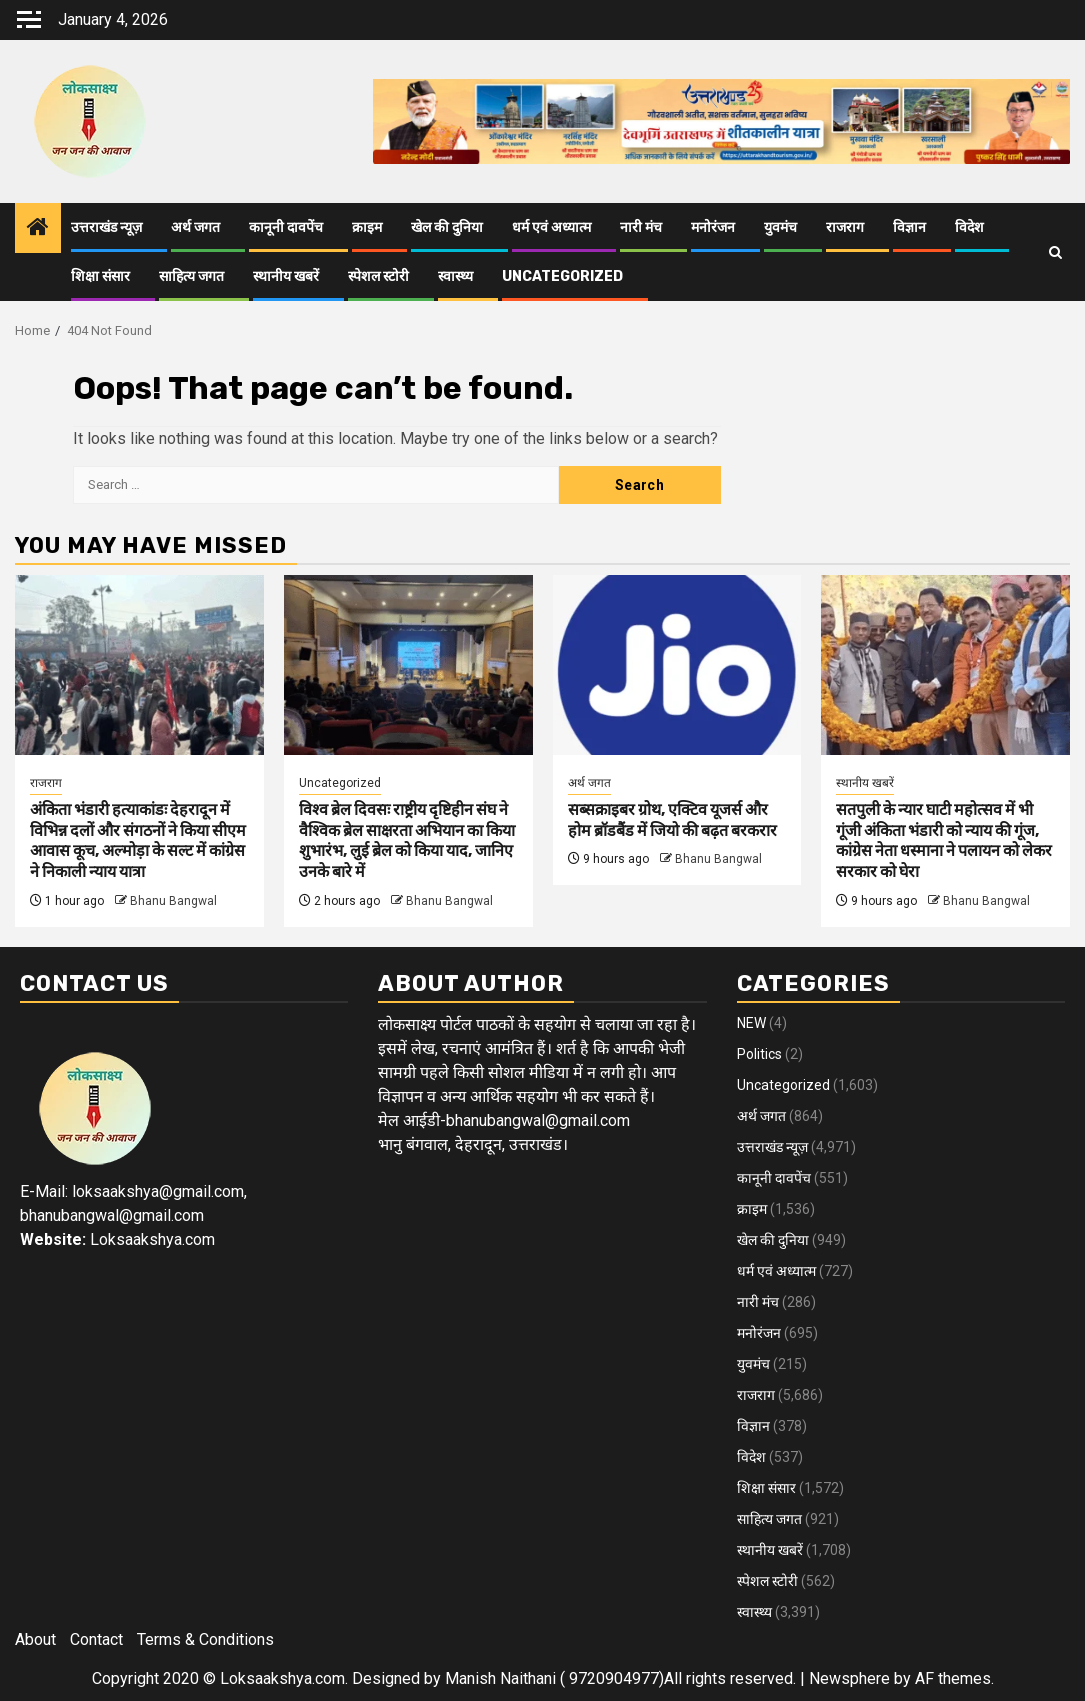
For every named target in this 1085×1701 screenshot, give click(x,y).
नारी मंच (641, 227)
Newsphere (849, 1678)
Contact (96, 1639)
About (35, 1639)
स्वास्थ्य (455, 276)
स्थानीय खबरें (286, 276)
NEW (751, 1023)
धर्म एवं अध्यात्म (551, 227)
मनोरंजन (713, 227)
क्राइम (367, 227)
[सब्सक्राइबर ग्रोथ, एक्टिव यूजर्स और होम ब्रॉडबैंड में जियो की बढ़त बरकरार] (677, 665)
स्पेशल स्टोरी (378, 276)
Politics (759, 1054)
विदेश (969, 227)
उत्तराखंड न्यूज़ (106, 227)
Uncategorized (562, 276)
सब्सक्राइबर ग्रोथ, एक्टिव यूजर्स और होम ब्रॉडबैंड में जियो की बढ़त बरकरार (672, 820)
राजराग (845, 227)
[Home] (38, 229)
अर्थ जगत (195, 227)
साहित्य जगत (191, 276)
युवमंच (780, 227)
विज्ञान (909, 227)
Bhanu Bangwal (173, 901)
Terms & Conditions (205, 1639)
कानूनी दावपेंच (286, 227)
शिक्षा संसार (100, 276)
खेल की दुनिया (447, 227)
